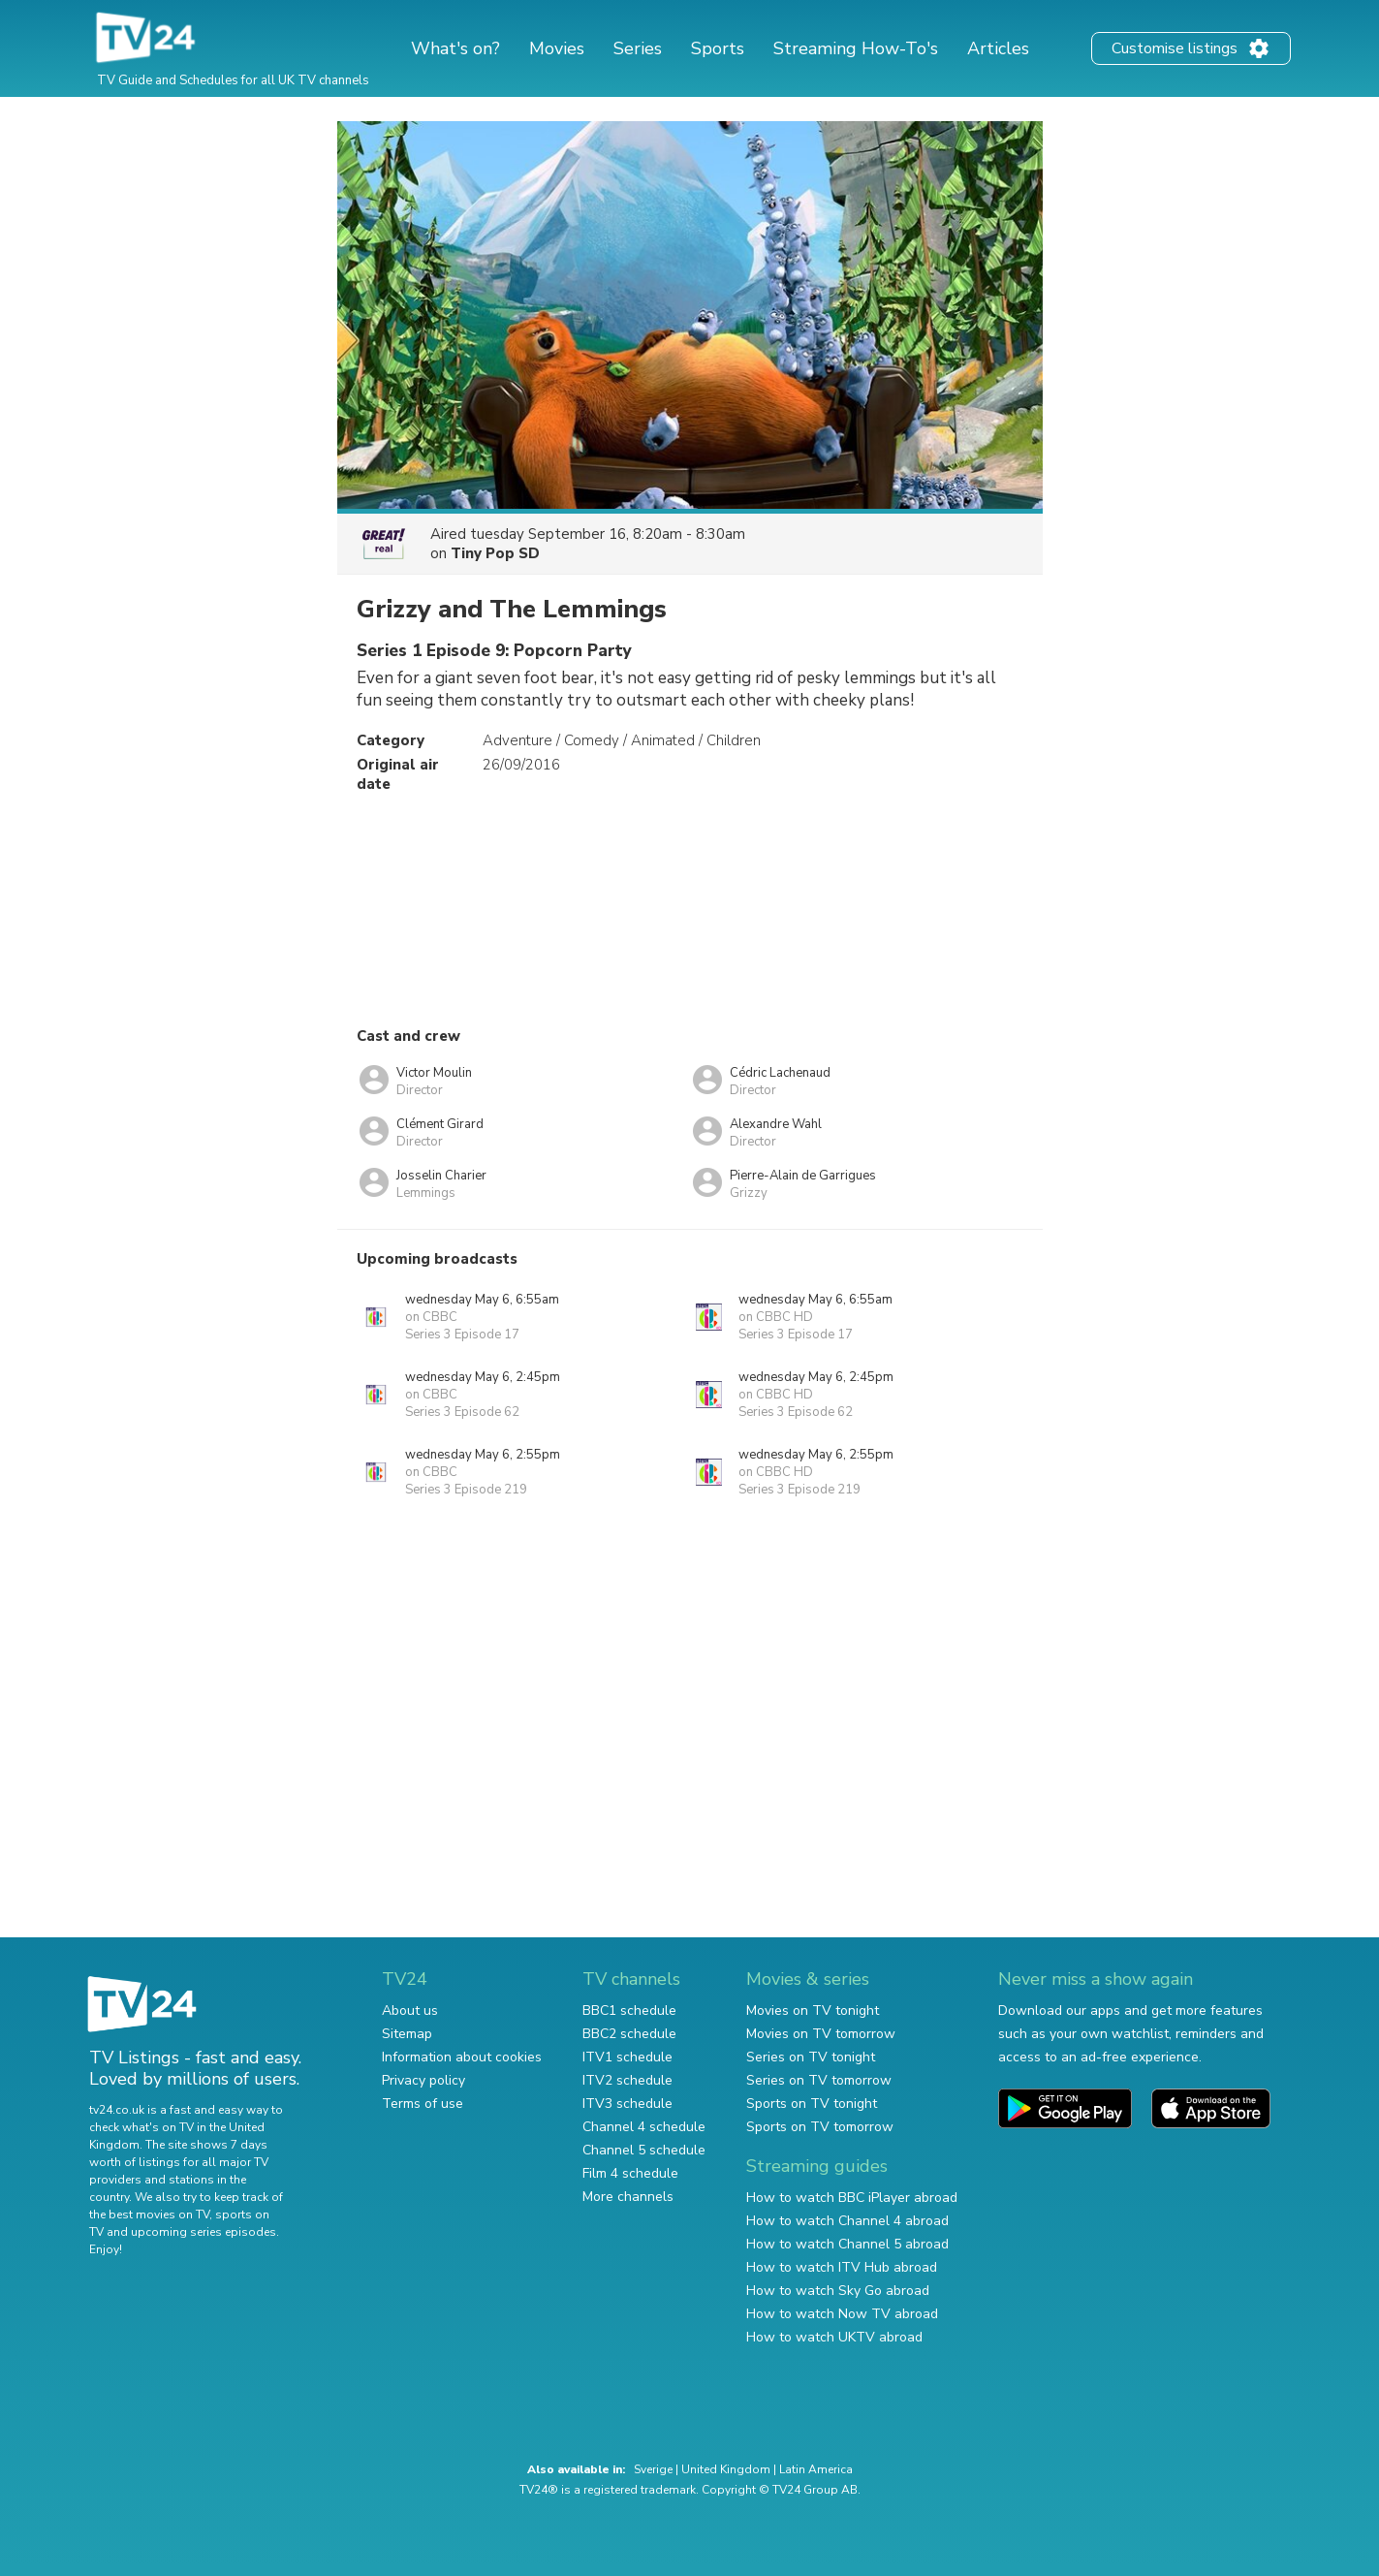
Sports (717, 48)
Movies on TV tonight (812, 2010)
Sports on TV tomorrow (819, 2127)
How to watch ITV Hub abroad (841, 2267)
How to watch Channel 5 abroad (847, 2244)
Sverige (653, 2469)
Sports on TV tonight (811, 2103)
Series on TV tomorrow (819, 2080)
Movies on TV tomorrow (820, 2034)
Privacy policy (423, 2080)
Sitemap (407, 2034)
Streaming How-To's (855, 48)
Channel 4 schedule (643, 2127)
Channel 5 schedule (643, 2150)
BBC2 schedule (629, 2034)
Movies (556, 48)
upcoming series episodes (203, 2232)
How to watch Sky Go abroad (837, 2290)
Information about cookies (462, 2057)
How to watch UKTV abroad (834, 2337)
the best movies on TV (149, 2214)
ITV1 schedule (627, 2057)
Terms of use (422, 2103)
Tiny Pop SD (495, 553)
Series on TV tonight (810, 2057)
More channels (628, 2196)
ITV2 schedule (627, 2080)
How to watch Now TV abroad (842, 2314)
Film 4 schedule (630, 2173)
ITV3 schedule (627, 2103)
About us (410, 2010)
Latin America (816, 2469)
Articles (998, 48)
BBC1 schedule (629, 2010)
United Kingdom (725, 2469)
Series (637, 48)
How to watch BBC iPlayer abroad (851, 2197)
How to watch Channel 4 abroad (847, 2221)
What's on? (455, 48)
